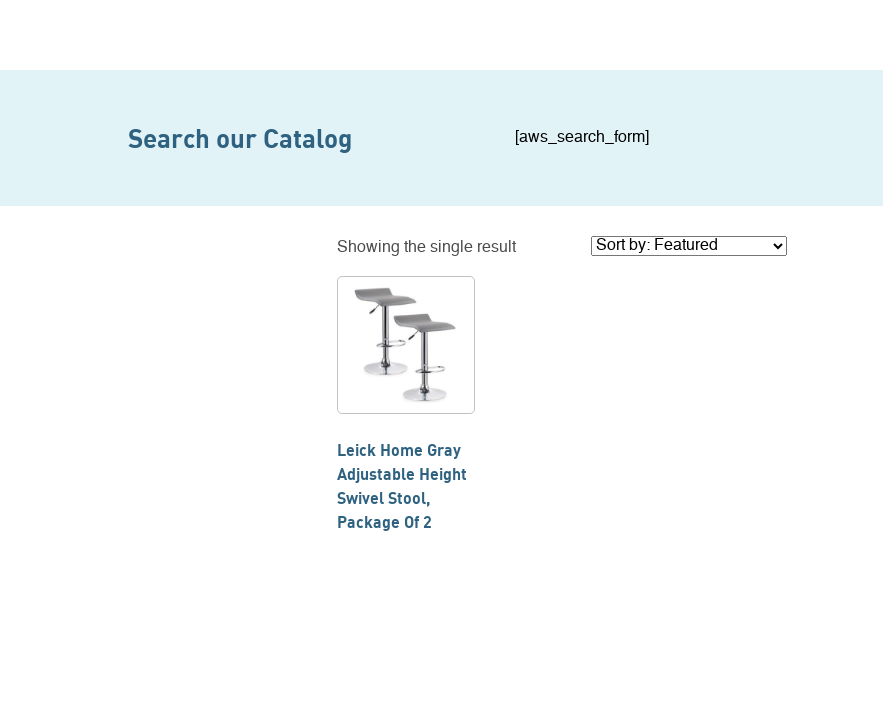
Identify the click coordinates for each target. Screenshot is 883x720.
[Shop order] (689, 246)
